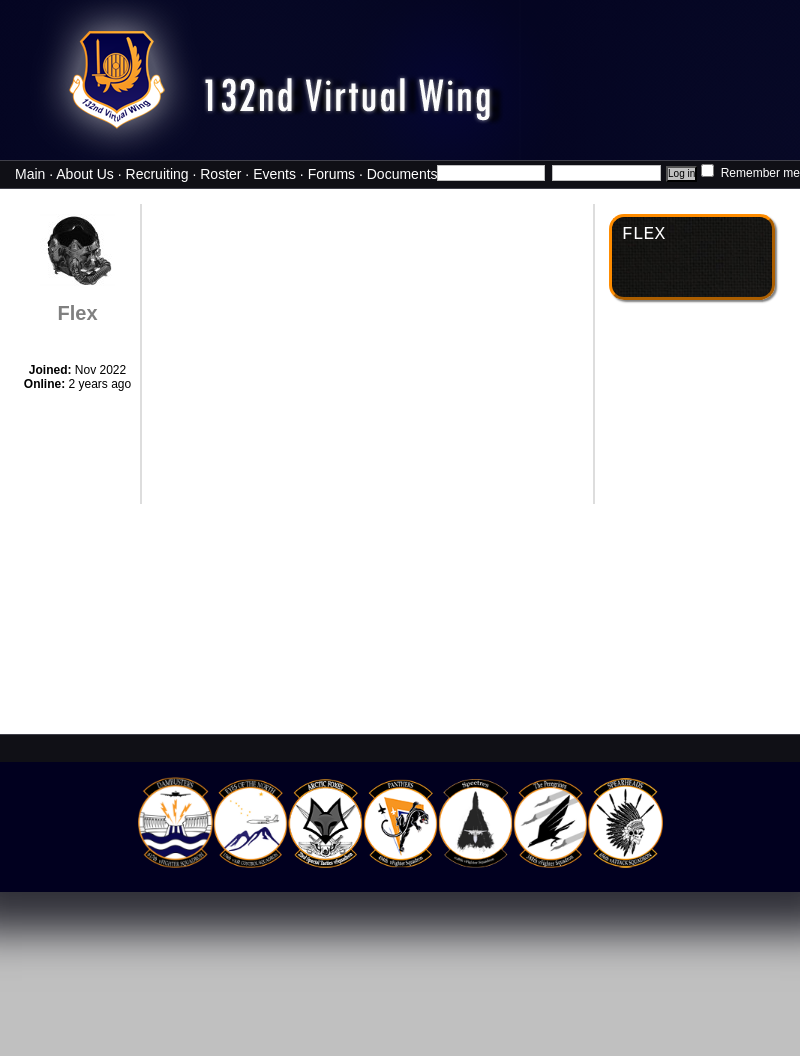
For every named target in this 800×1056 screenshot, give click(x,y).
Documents (402, 174)
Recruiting (157, 174)
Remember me (750, 173)
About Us (85, 174)
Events (274, 174)
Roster (220, 174)
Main (30, 174)
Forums (331, 174)
